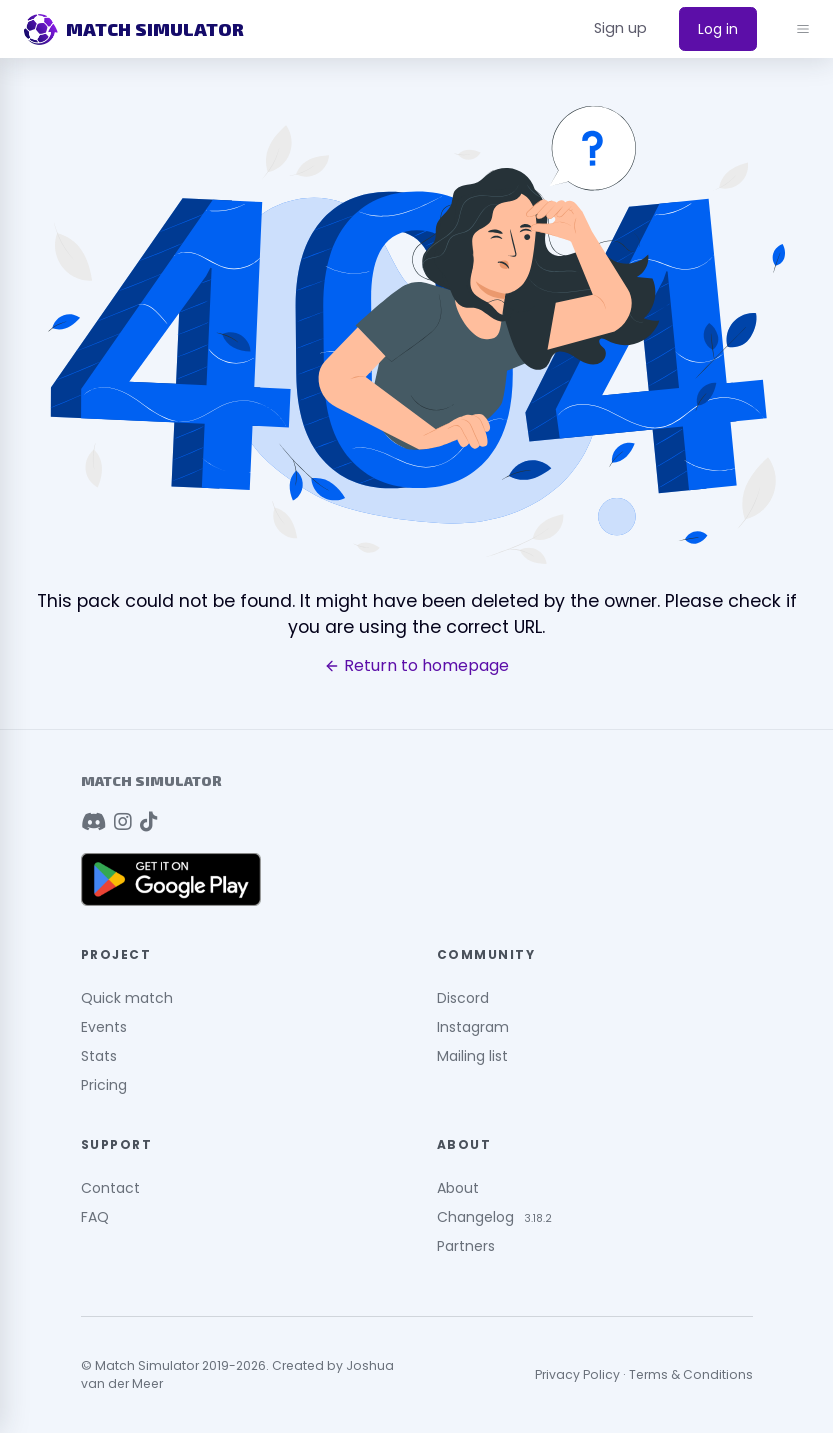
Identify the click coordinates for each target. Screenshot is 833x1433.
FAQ (95, 1217)
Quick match (127, 998)
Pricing (104, 1085)
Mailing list (472, 1056)
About (458, 1188)
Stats (99, 1056)
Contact (110, 1188)
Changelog (475, 1217)
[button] (620, 29)
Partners (466, 1246)
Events (104, 1027)
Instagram (473, 1027)
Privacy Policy (577, 1374)
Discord (463, 998)
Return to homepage (416, 666)
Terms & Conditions (691, 1374)
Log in (718, 29)
